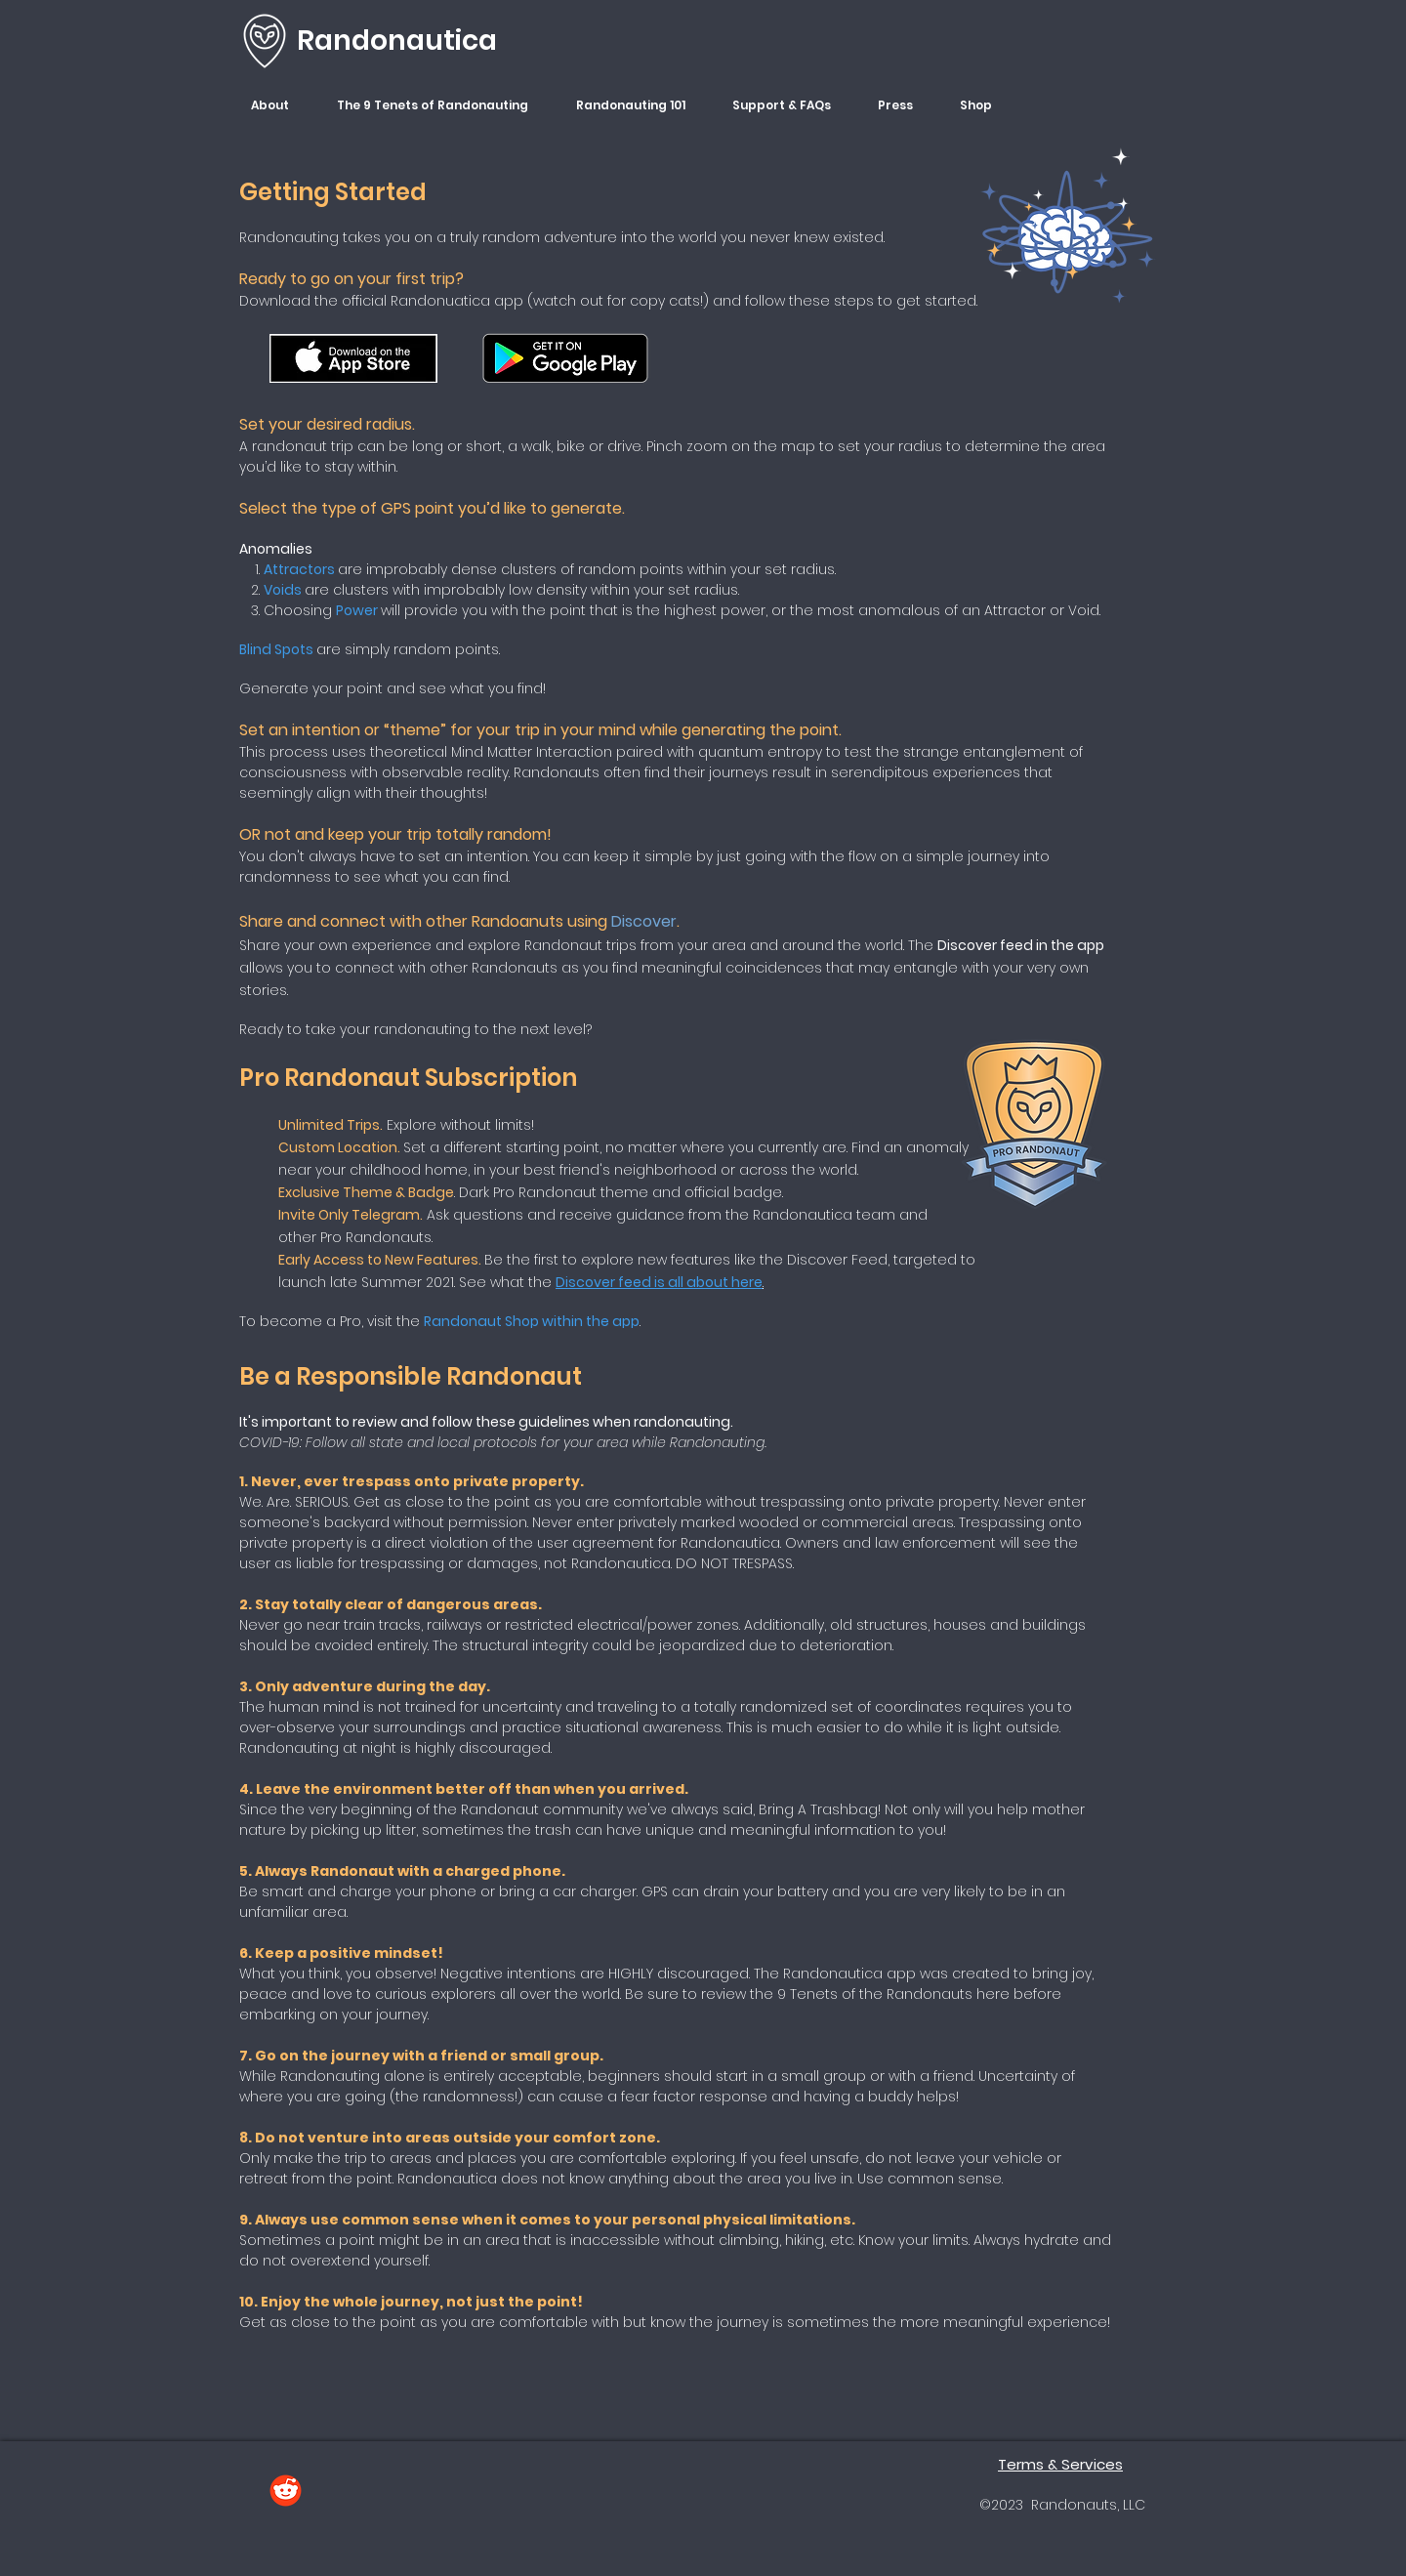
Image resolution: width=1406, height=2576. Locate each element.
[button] (279, 105)
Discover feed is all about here (659, 1282)
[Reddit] (285, 2490)
